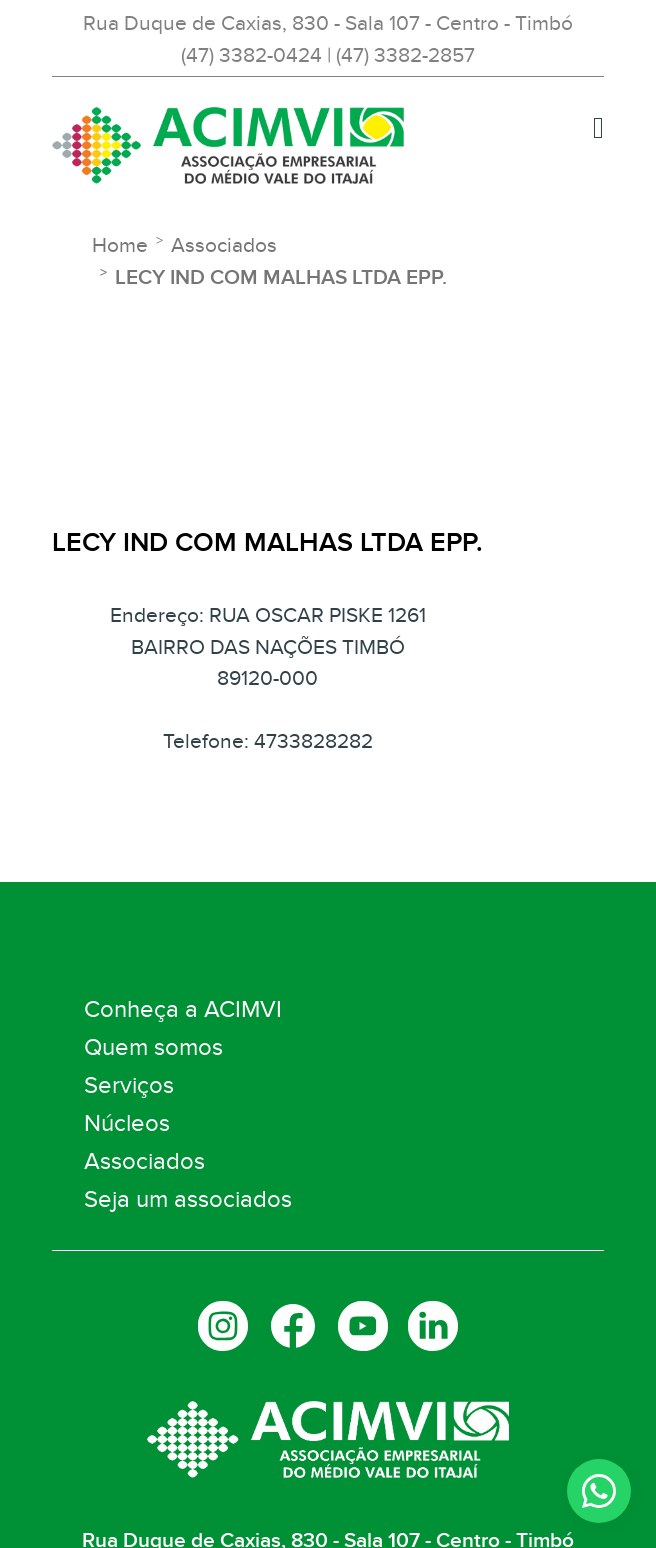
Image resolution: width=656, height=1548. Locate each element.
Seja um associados (188, 1199)
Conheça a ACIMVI (183, 1009)
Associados (144, 1161)
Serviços (129, 1085)
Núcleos (127, 1123)
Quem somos (153, 1047)
